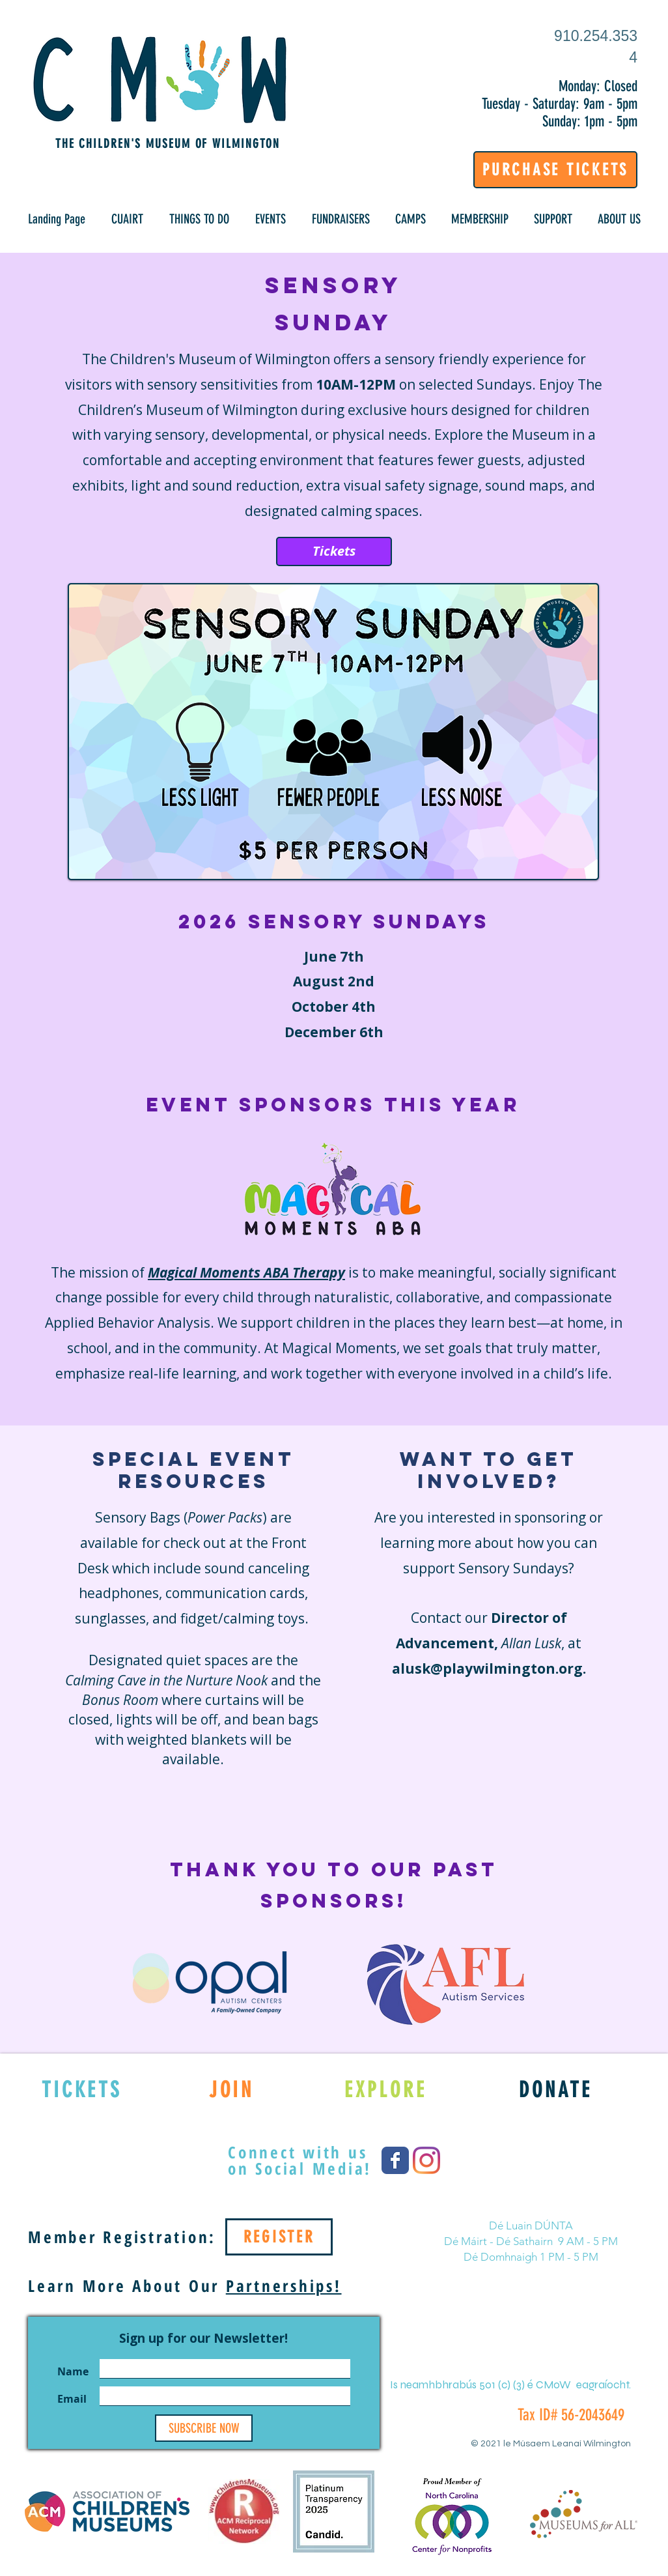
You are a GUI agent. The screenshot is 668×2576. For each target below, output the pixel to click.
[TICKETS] (81, 2089)
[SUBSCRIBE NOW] (204, 2428)
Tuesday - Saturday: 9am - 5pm (559, 104)
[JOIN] (231, 2089)
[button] (127, 219)
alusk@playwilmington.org (487, 1668)
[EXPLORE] (385, 2089)
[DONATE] (555, 2089)
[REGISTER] (279, 2236)
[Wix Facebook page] (395, 2160)
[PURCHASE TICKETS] (555, 169)
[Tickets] (334, 551)
